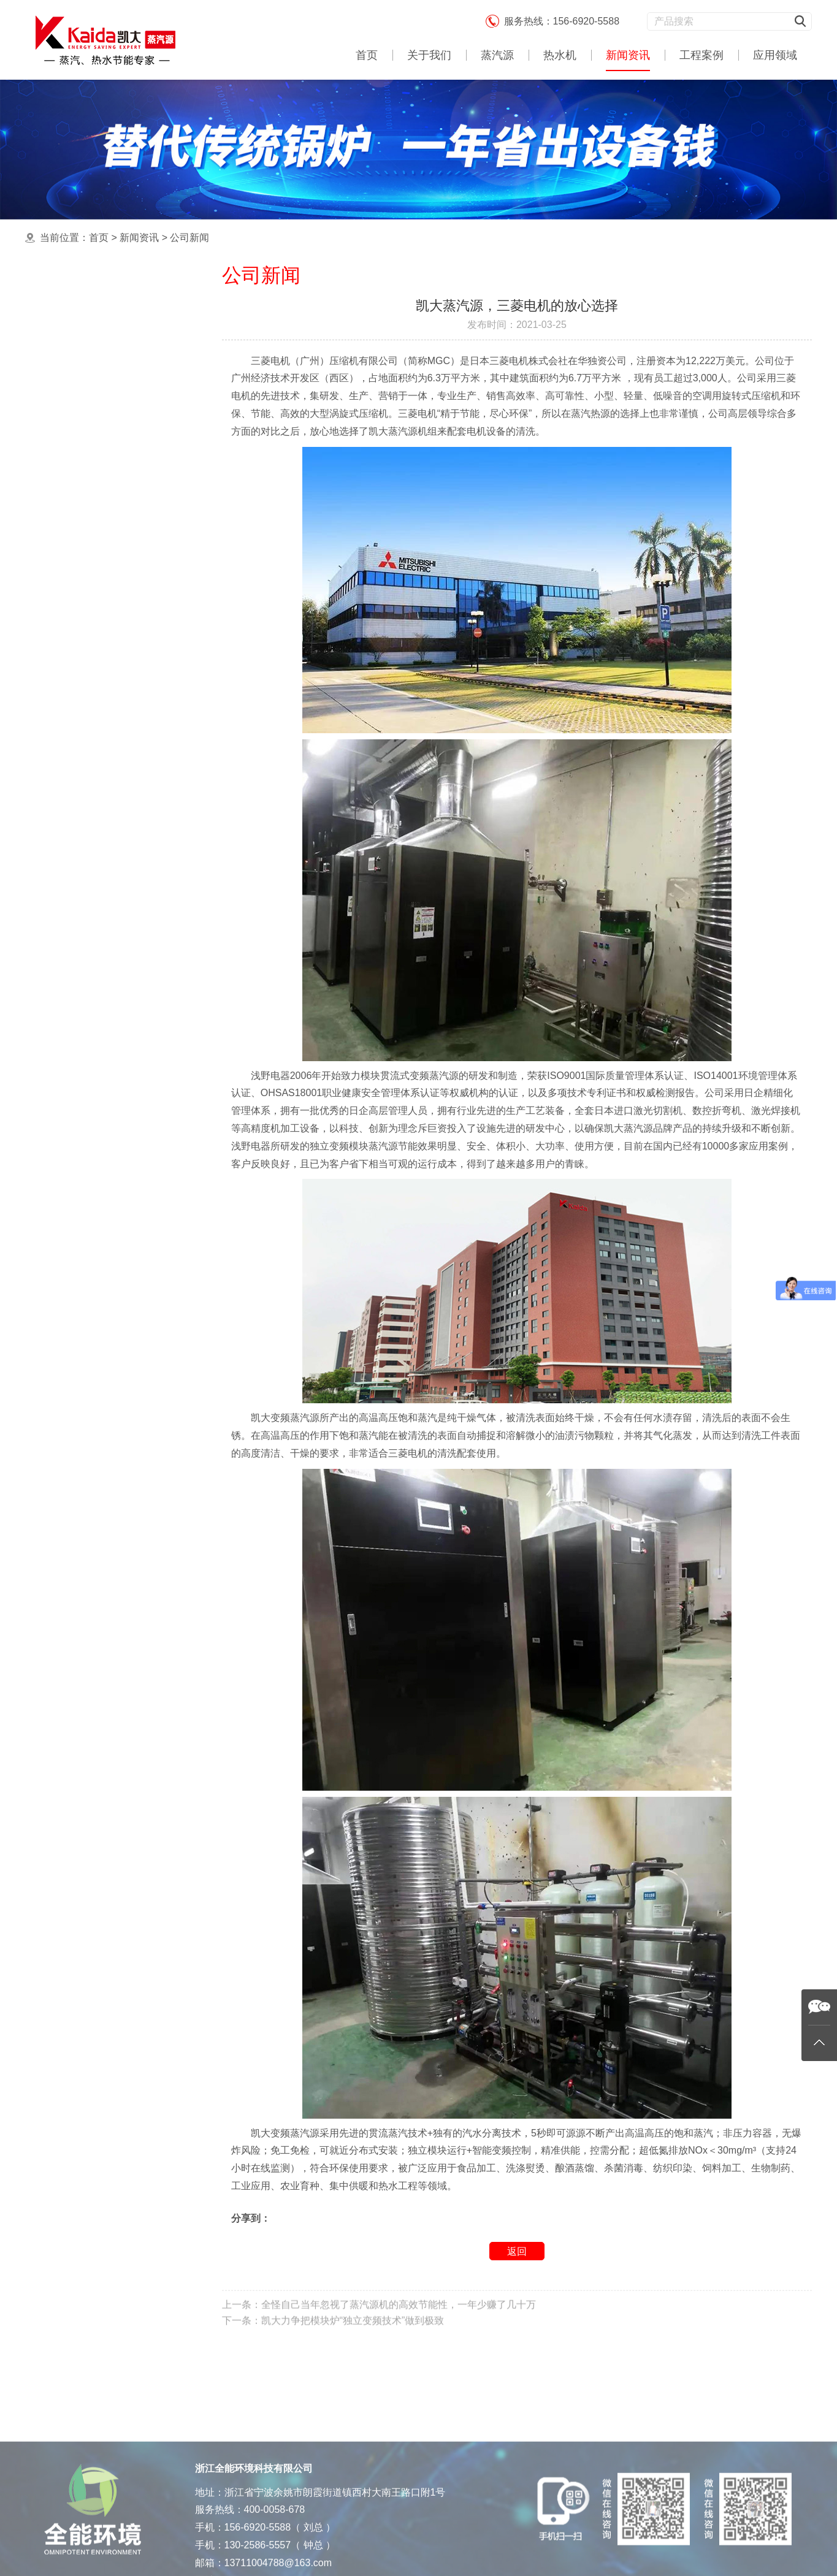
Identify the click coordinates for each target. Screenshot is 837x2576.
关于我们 (429, 55)
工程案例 (701, 55)
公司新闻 (189, 238)
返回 (517, 2251)
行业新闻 (74, 344)
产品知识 (74, 369)
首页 (367, 55)
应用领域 (775, 55)
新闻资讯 (628, 55)
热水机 (559, 55)
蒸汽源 (497, 55)
